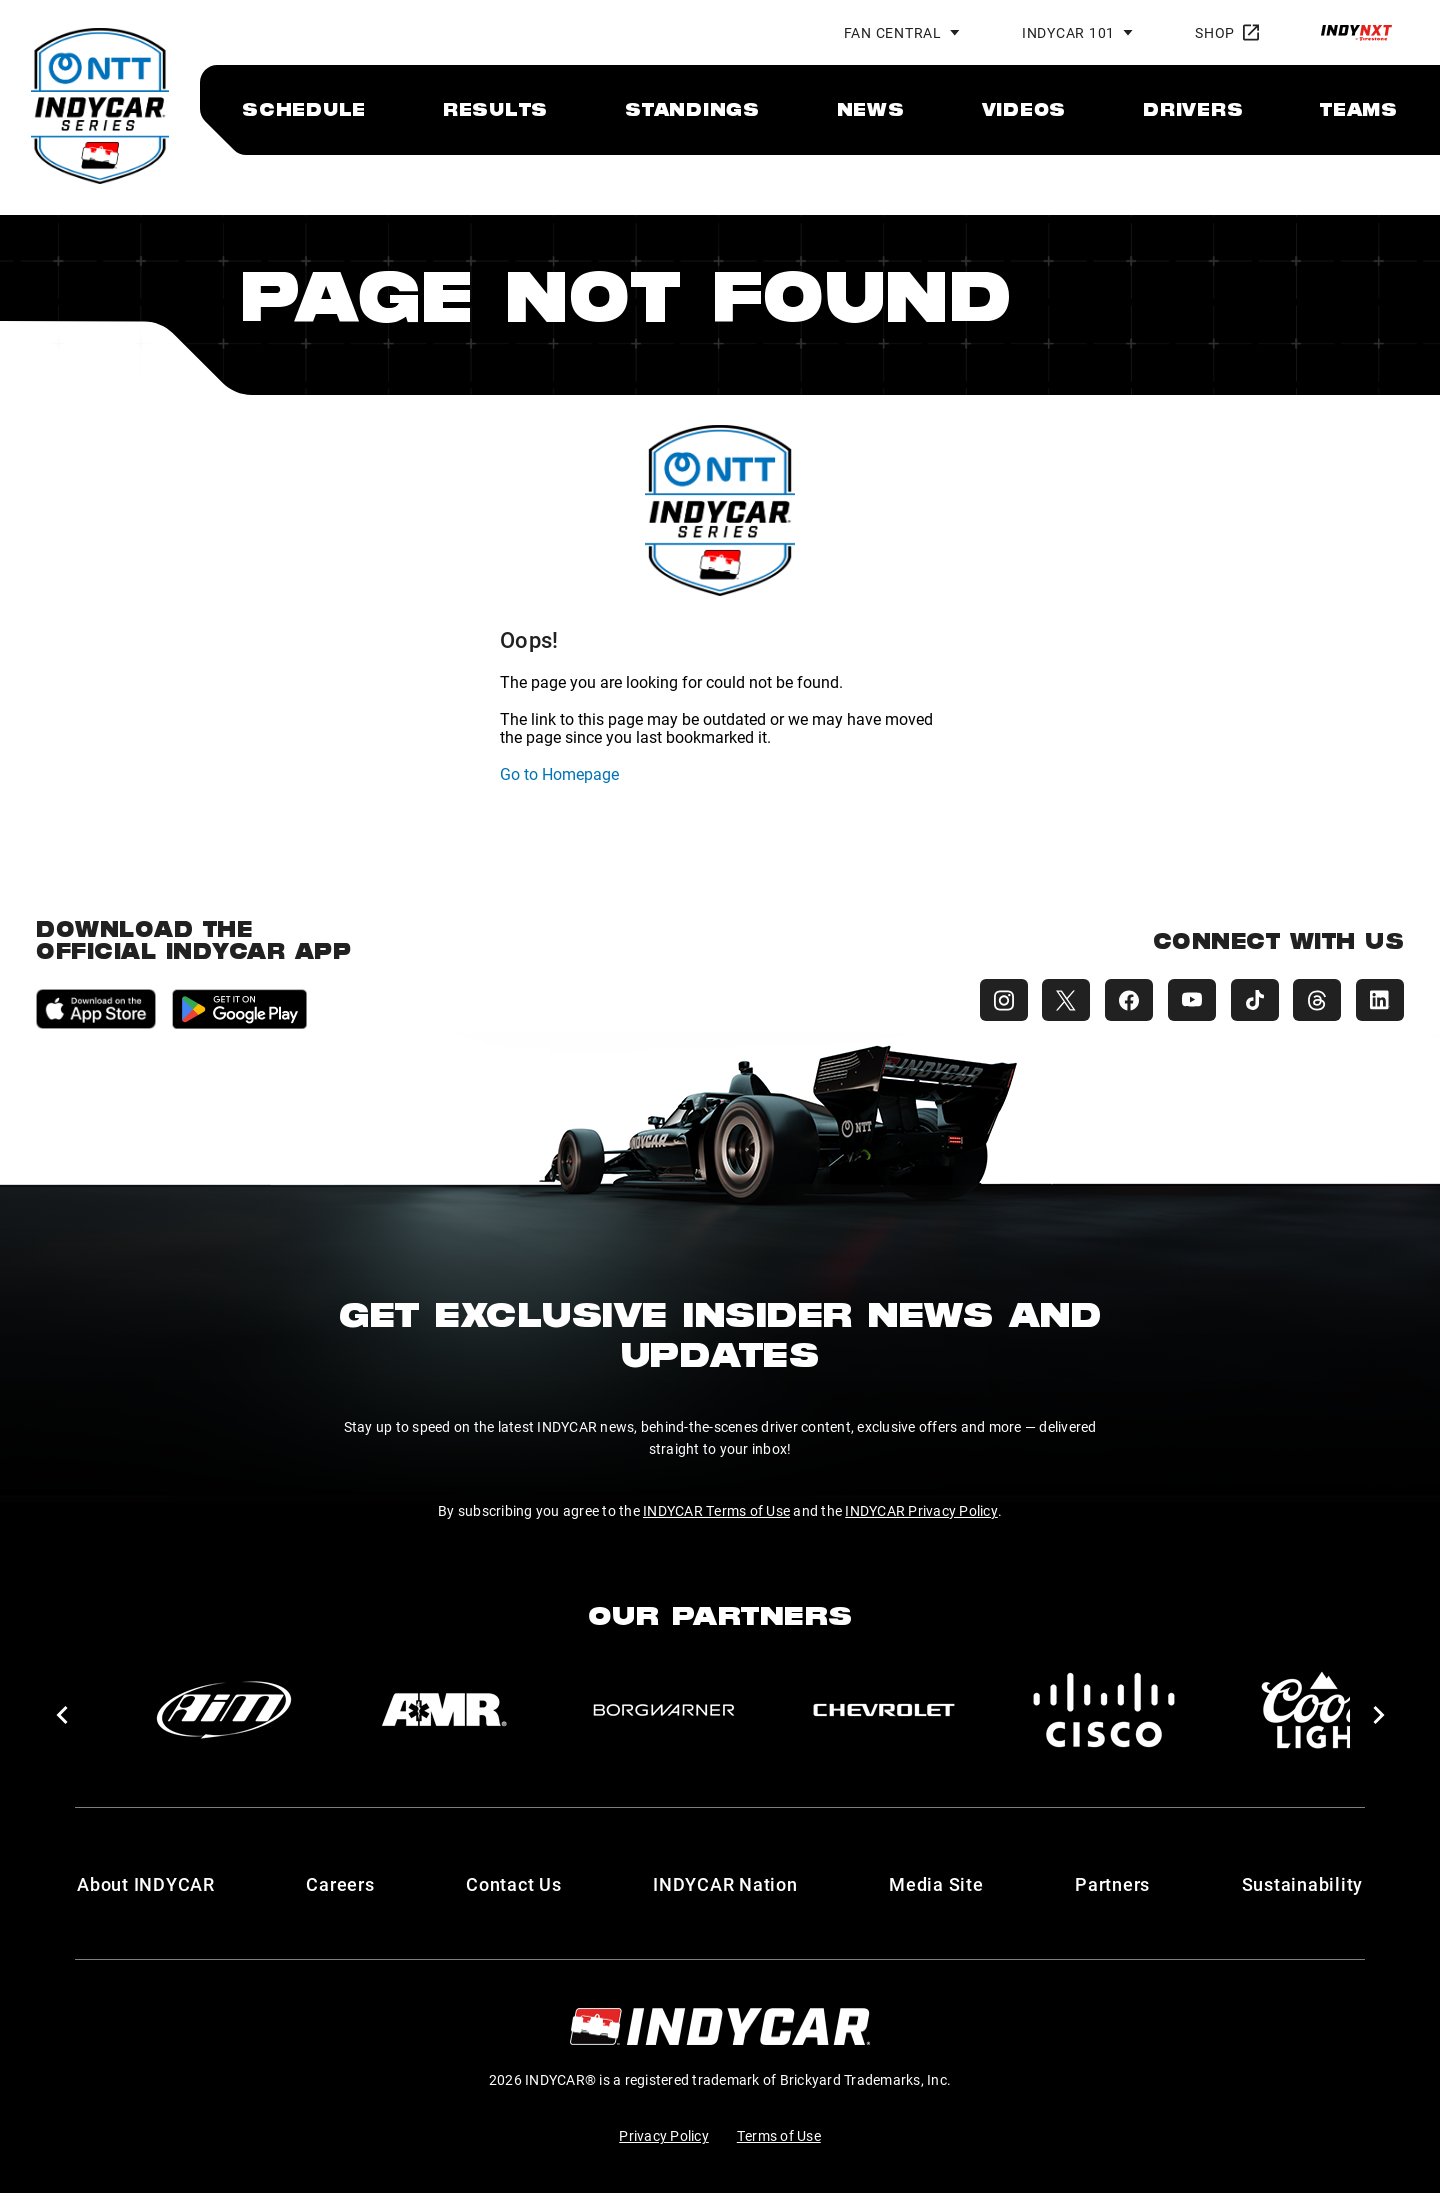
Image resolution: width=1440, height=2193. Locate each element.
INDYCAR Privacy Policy (921, 1510)
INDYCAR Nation (725, 1884)
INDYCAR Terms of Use (716, 1510)
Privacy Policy (664, 2135)
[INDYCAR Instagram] (996, 1000)
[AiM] (224, 1710)
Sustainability (1303, 1884)
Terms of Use (779, 2135)
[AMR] (444, 1710)
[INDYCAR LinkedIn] (1380, 1000)
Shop (1227, 32)
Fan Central (893, 32)
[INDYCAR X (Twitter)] (1060, 1000)
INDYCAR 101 (1068, 32)
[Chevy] (884, 1710)
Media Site (936, 1884)
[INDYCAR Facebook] (1124, 1000)
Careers (340, 1884)
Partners (1112, 1884)
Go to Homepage (559, 773)
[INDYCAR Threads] (1316, 1000)
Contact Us (514, 1884)
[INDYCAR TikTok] (1252, 1000)
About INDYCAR (146, 1884)
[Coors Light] (1324, 1710)
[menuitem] (304, 109)
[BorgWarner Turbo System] (664, 1710)
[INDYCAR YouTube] (1188, 1000)
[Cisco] (1104, 1710)
